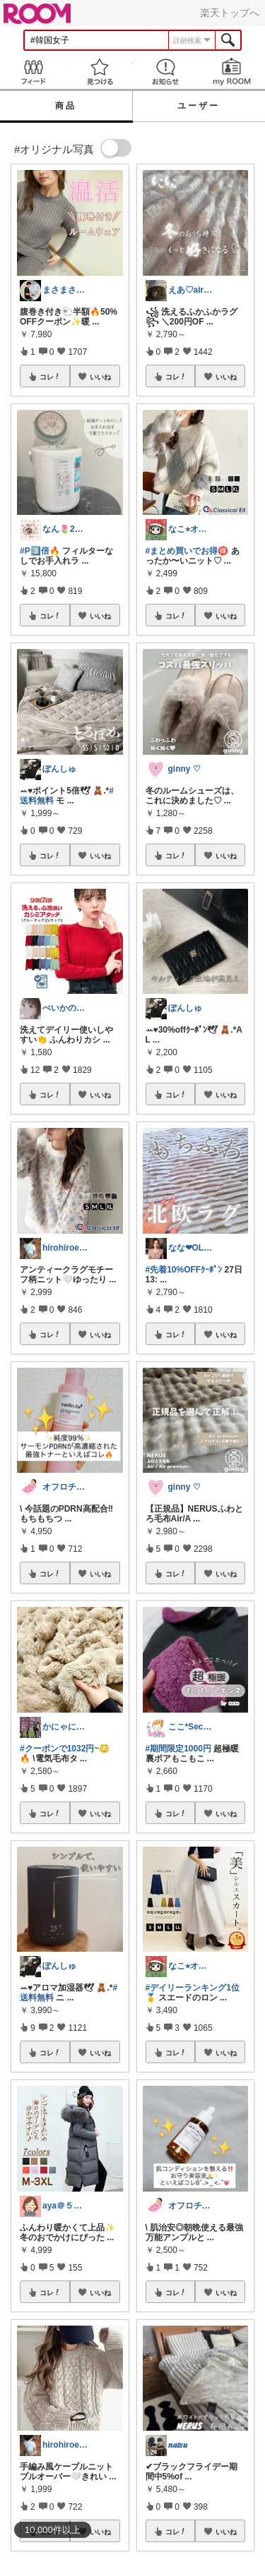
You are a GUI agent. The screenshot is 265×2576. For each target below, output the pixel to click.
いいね (100, 376)
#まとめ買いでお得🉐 (187, 551)
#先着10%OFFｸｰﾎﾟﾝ (184, 1270)
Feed (33, 71)
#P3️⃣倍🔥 (40, 551)
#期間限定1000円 (178, 1749)
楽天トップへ (229, 12)
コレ (50, 376)
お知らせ (166, 71)
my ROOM (232, 71)
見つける (99, 71)
